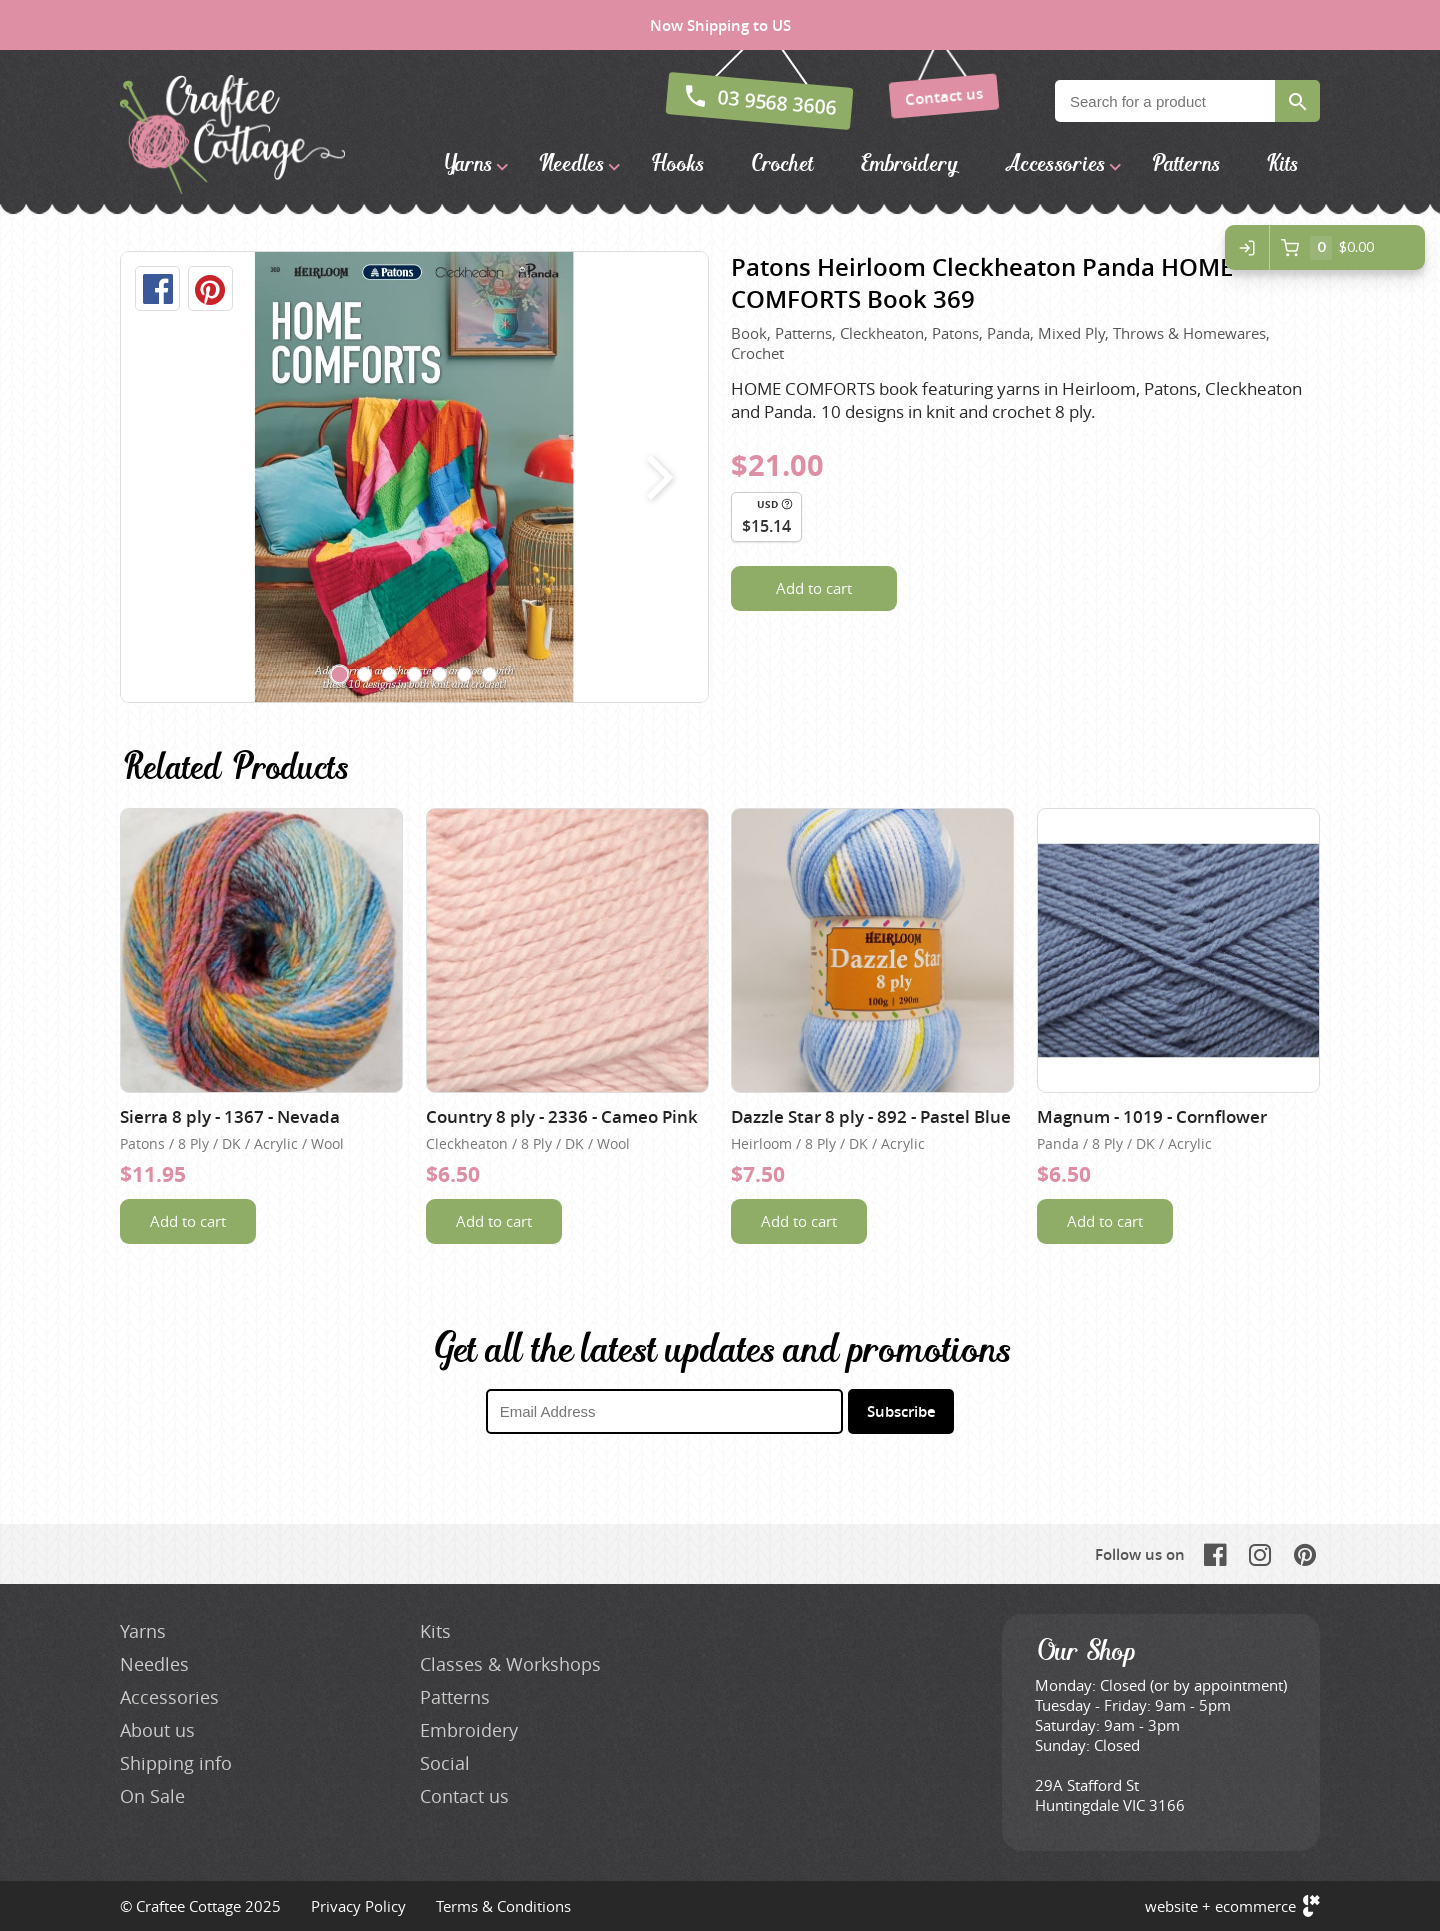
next (655, 477)
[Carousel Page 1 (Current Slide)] (339, 675)
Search (1297, 101)
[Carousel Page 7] (490, 675)
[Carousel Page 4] (415, 675)
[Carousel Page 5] (440, 675)
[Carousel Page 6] (465, 675)
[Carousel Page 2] (365, 675)
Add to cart (814, 588)
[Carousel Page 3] (390, 675)
